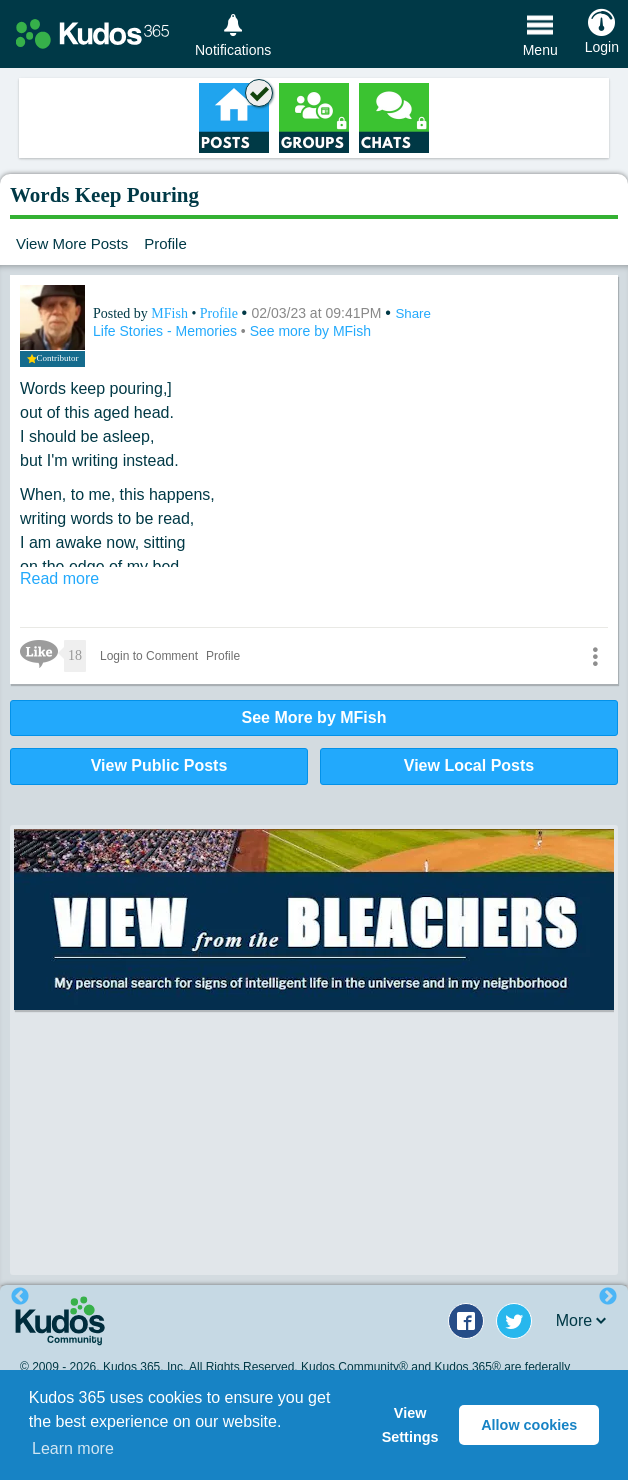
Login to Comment (149, 656)
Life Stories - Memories (167, 331)
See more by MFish (310, 331)
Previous (20, 1297)
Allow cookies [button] (529, 1425)
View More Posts (72, 243)
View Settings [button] (410, 1425)
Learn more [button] (73, 1448)
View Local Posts (469, 765)
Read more (59, 578)
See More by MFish (314, 717)
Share (413, 313)
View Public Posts (159, 765)
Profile (165, 243)
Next (608, 1297)
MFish (171, 313)
